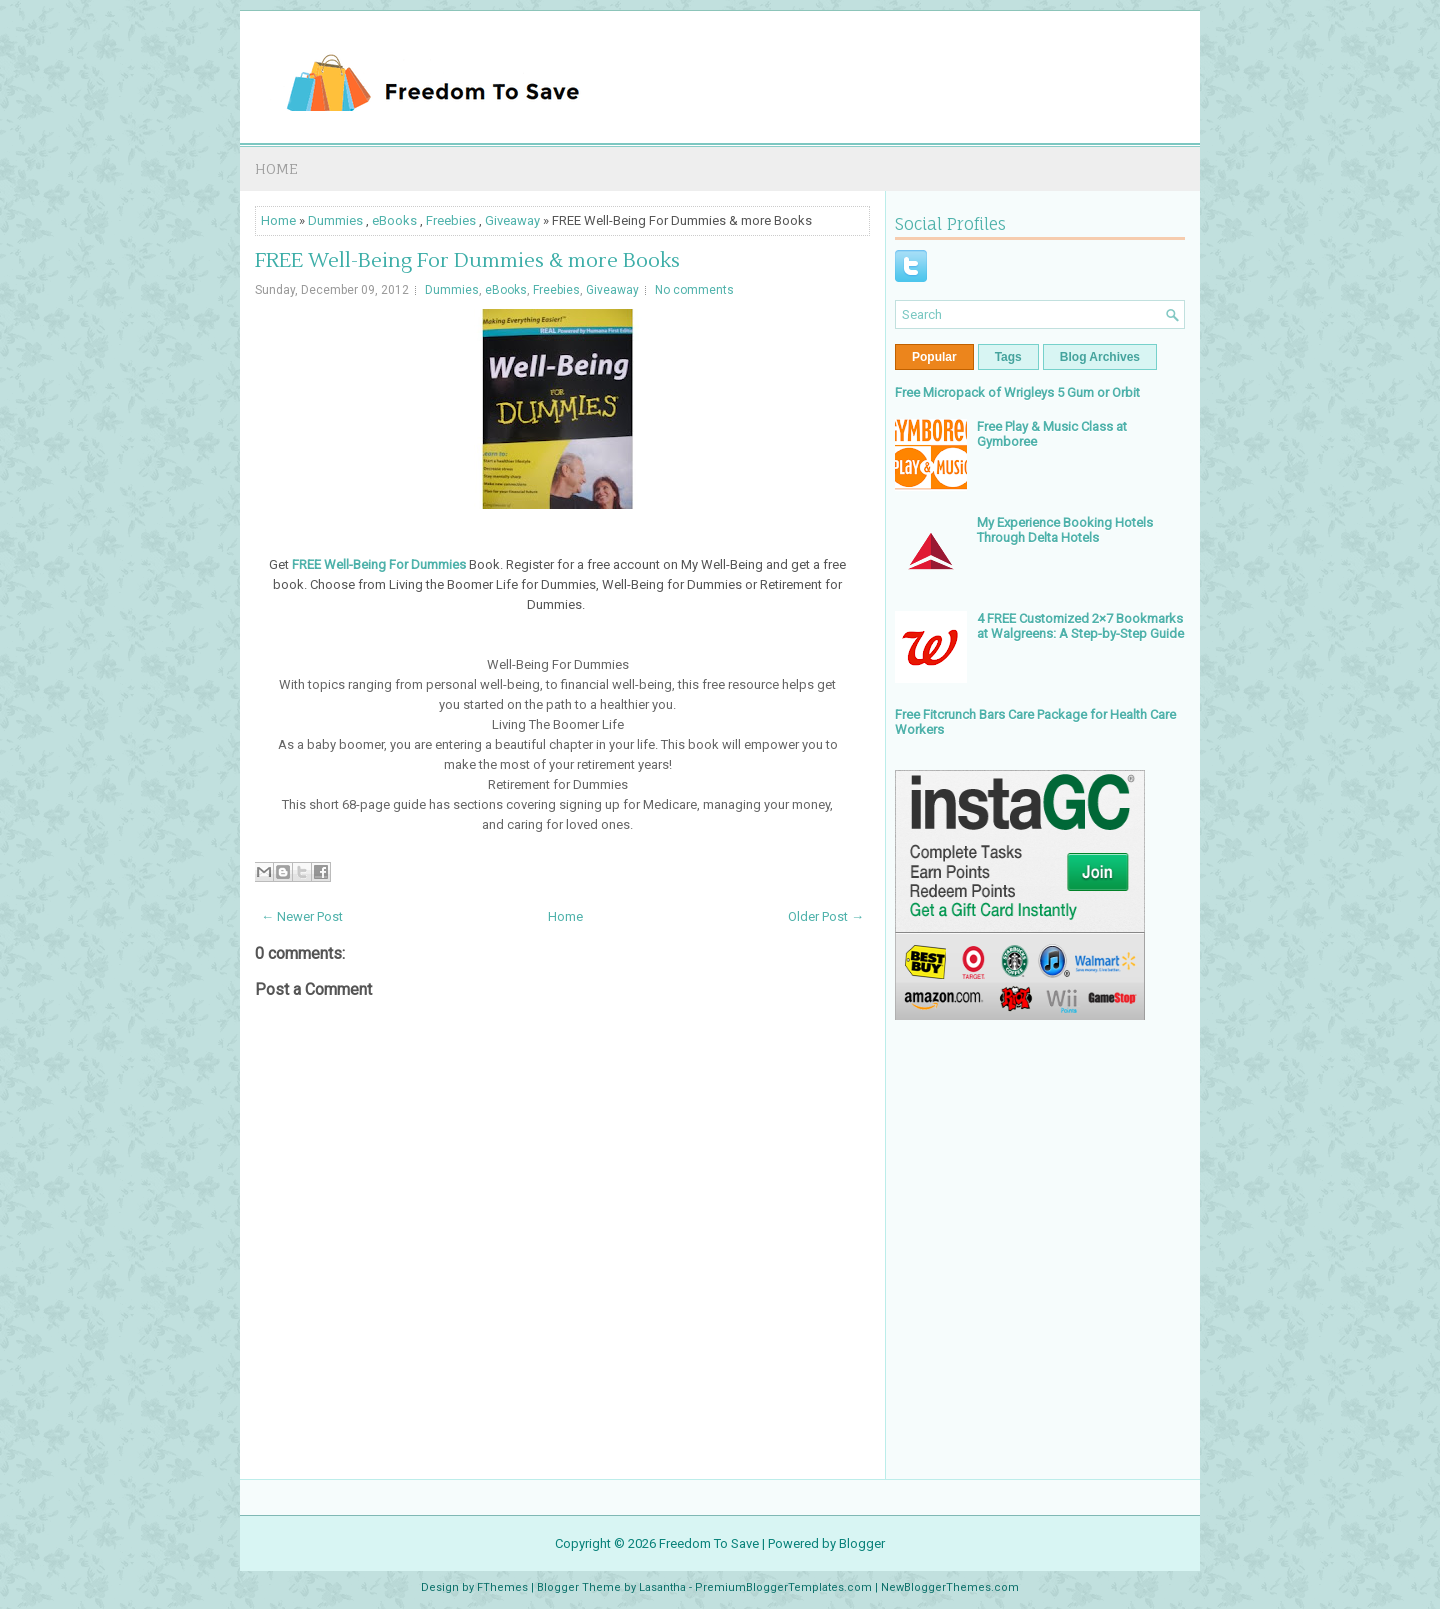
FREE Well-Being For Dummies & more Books (467, 261)
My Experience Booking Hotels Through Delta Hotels (1065, 530)
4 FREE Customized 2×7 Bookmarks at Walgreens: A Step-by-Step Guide (1080, 626)
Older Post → (826, 916)
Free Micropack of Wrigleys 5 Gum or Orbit (1017, 392)
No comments (694, 290)
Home (276, 168)
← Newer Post (302, 916)
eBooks (394, 220)
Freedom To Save (709, 1543)
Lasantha (662, 1587)
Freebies (451, 220)
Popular (934, 357)
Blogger (862, 1543)
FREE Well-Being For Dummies (379, 564)
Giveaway (512, 220)
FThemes (502, 1587)
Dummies (335, 220)
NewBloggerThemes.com (950, 1587)
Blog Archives (1100, 357)
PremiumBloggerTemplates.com (783, 1587)
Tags (1008, 357)
